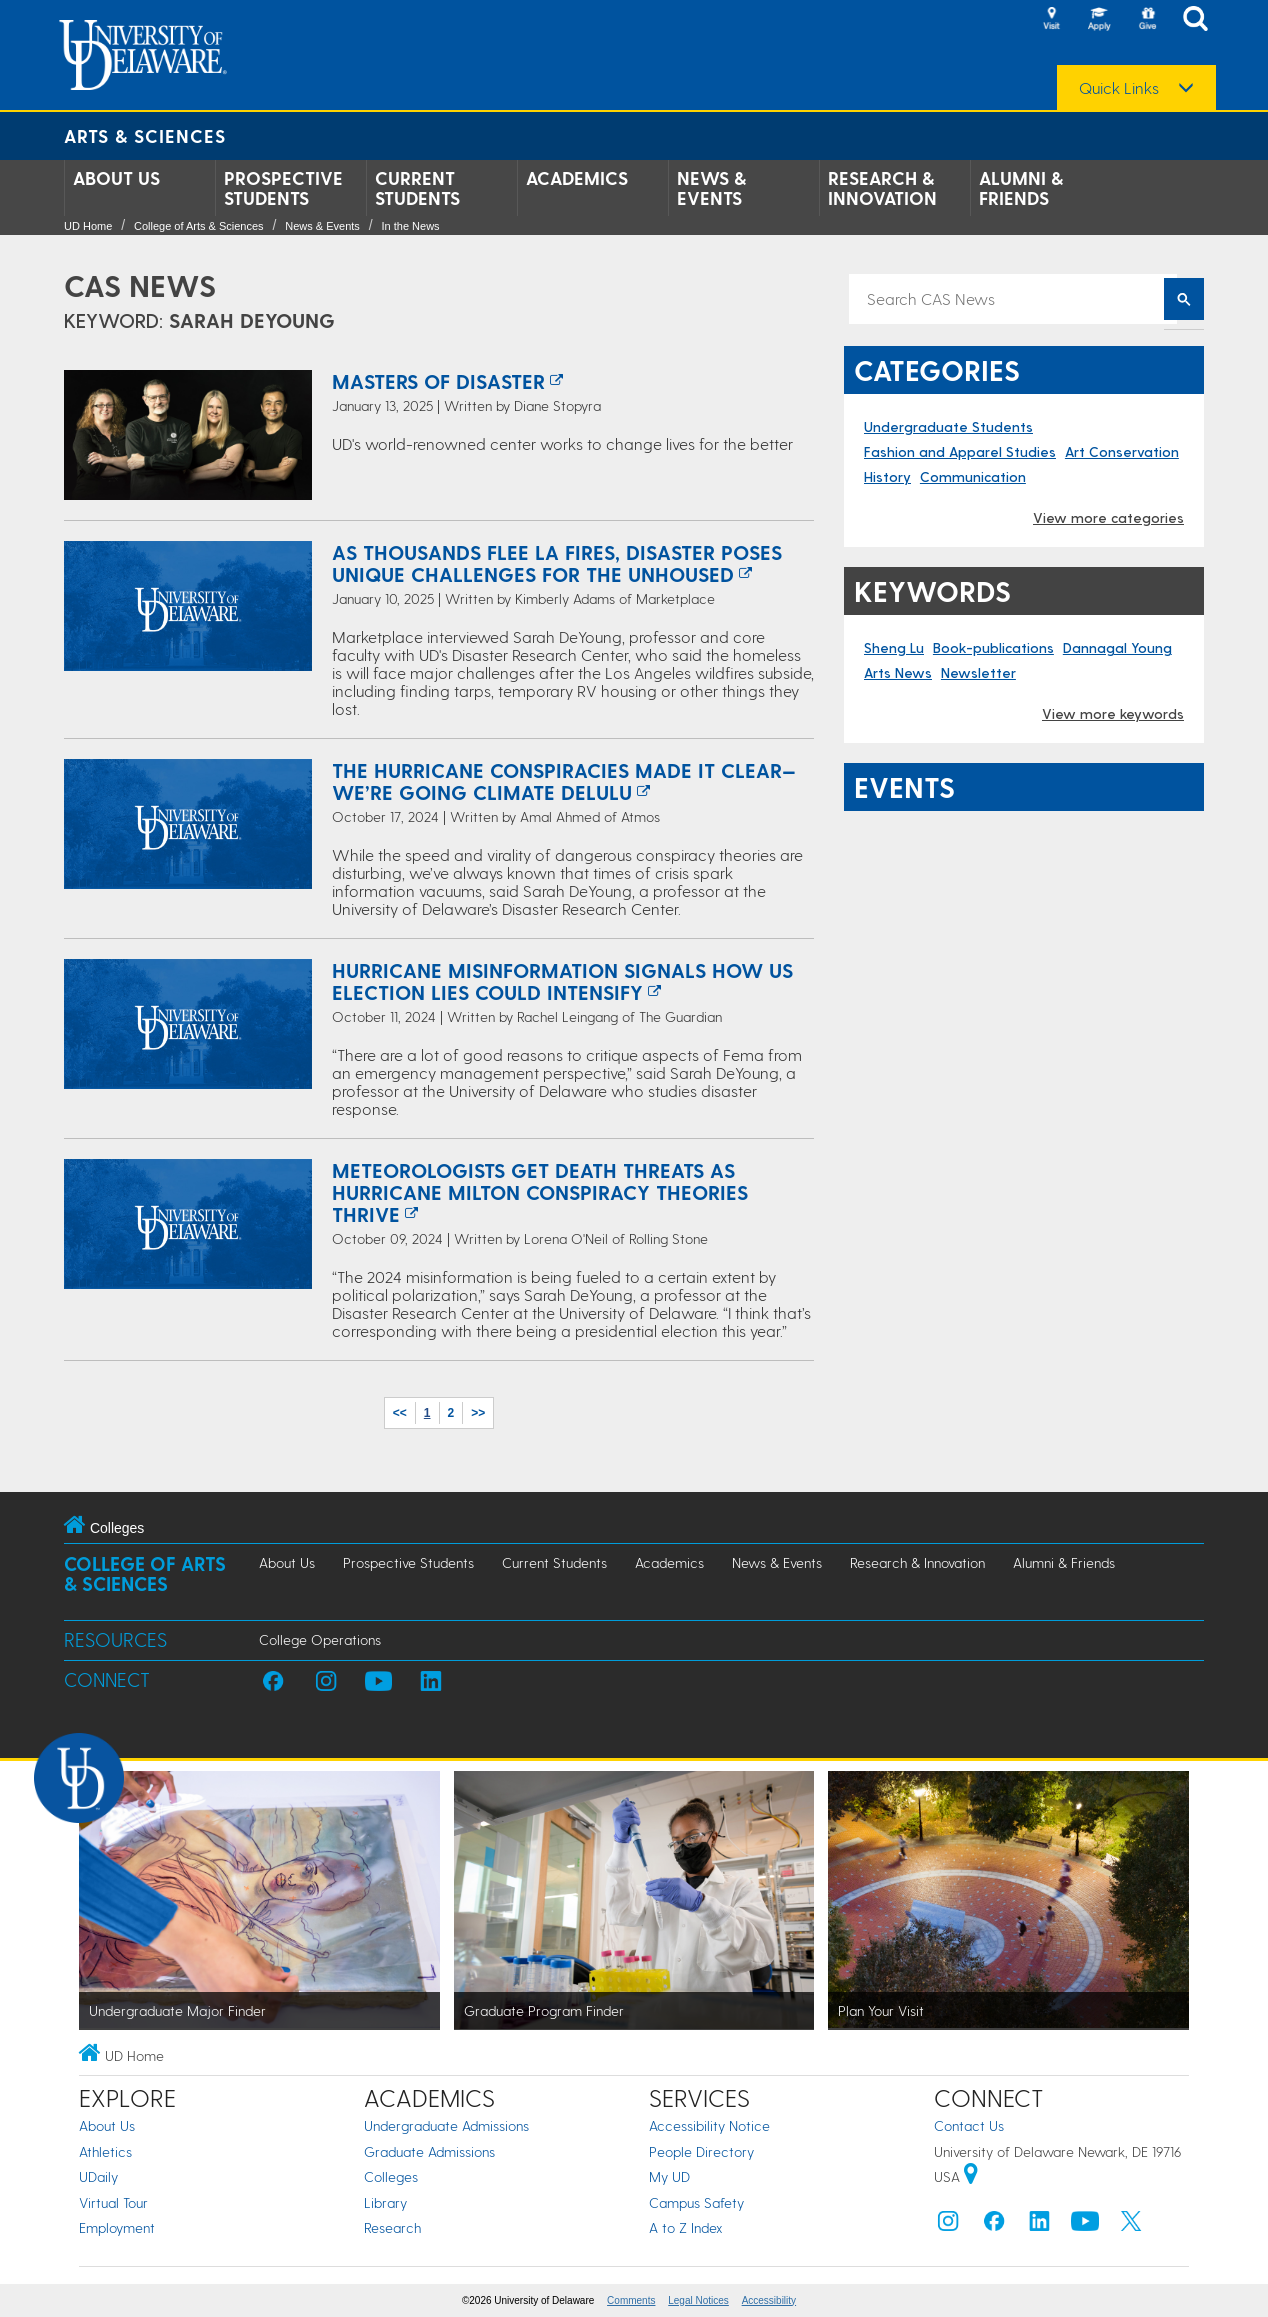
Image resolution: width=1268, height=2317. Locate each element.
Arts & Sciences (145, 135)
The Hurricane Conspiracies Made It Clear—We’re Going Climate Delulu (564, 781)
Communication (973, 476)
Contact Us (969, 2125)
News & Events (711, 188)
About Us (116, 178)
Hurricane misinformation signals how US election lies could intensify (562, 981)
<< (400, 1413)
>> (478, 1413)
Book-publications (993, 647)
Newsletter (978, 672)
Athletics (105, 2151)
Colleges (391, 2176)
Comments (631, 2300)
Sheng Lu (894, 647)
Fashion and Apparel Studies (960, 451)
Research (392, 2227)
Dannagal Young (1117, 647)
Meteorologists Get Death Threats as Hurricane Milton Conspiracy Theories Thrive (540, 1192)
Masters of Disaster (438, 381)
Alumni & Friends (1021, 188)
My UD (669, 2176)
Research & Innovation (882, 188)
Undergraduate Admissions (446, 2125)
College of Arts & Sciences (199, 226)
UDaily (98, 2176)
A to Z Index (686, 2227)
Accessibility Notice (709, 2125)
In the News (411, 226)
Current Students (417, 188)
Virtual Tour (113, 2202)
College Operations (320, 1639)
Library (385, 2202)
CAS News (140, 285)
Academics (577, 178)
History (887, 476)
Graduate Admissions (429, 2151)
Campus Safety (696, 2202)
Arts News (898, 672)
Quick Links (1119, 88)
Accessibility (769, 2300)
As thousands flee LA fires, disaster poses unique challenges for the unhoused (557, 563)
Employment (117, 2227)
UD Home (88, 226)
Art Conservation (1122, 451)
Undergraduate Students (948, 426)
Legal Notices (698, 2300)
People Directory (701, 2151)
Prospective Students (283, 188)
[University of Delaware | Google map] (971, 2176)
